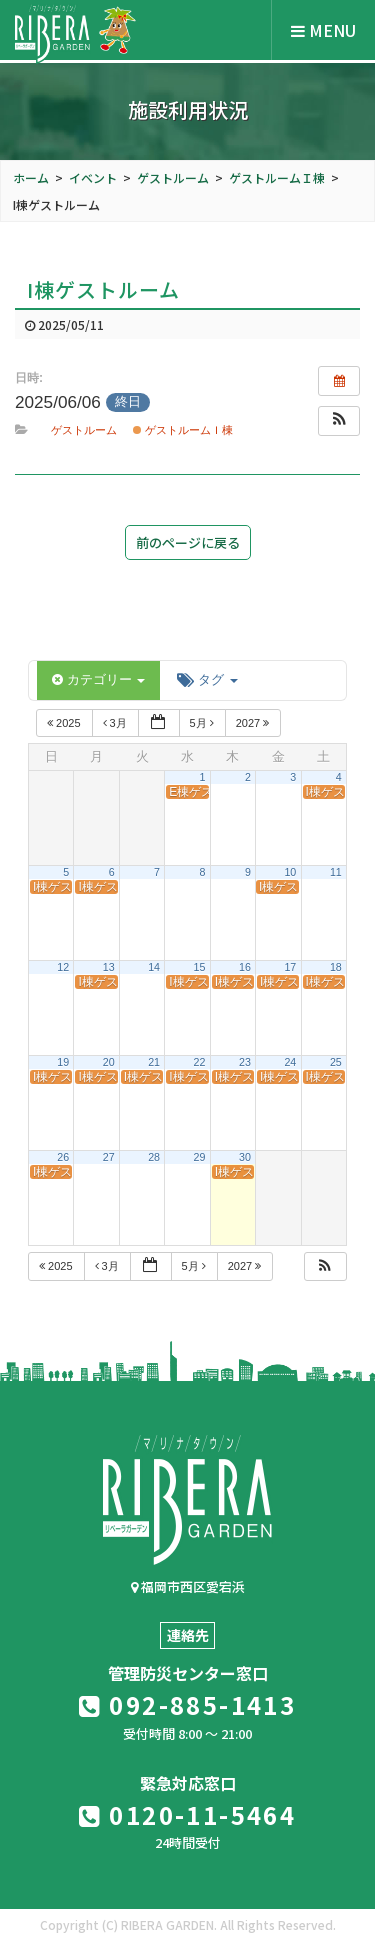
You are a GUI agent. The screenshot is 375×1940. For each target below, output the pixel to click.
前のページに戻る (188, 542)
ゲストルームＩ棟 (183, 430)
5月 (203, 723)
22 (200, 1062)
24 (290, 1062)
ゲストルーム (84, 430)
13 (109, 967)
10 (290, 872)
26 (63, 1157)
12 (63, 967)
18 (336, 967)
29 (200, 1157)
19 (63, 1062)
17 (290, 967)
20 (109, 1062)
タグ (207, 679)
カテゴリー (98, 679)
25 (336, 1062)
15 (200, 967)
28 (154, 1157)
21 (154, 1062)
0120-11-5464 (188, 1814)
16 (245, 967)
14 (154, 967)
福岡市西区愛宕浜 (188, 1586)
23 (245, 1062)
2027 (254, 723)
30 (245, 1157)
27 (109, 1157)
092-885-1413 (188, 1704)
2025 (65, 723)
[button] (339, 421)
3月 (116, 723)
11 (336, 872)
